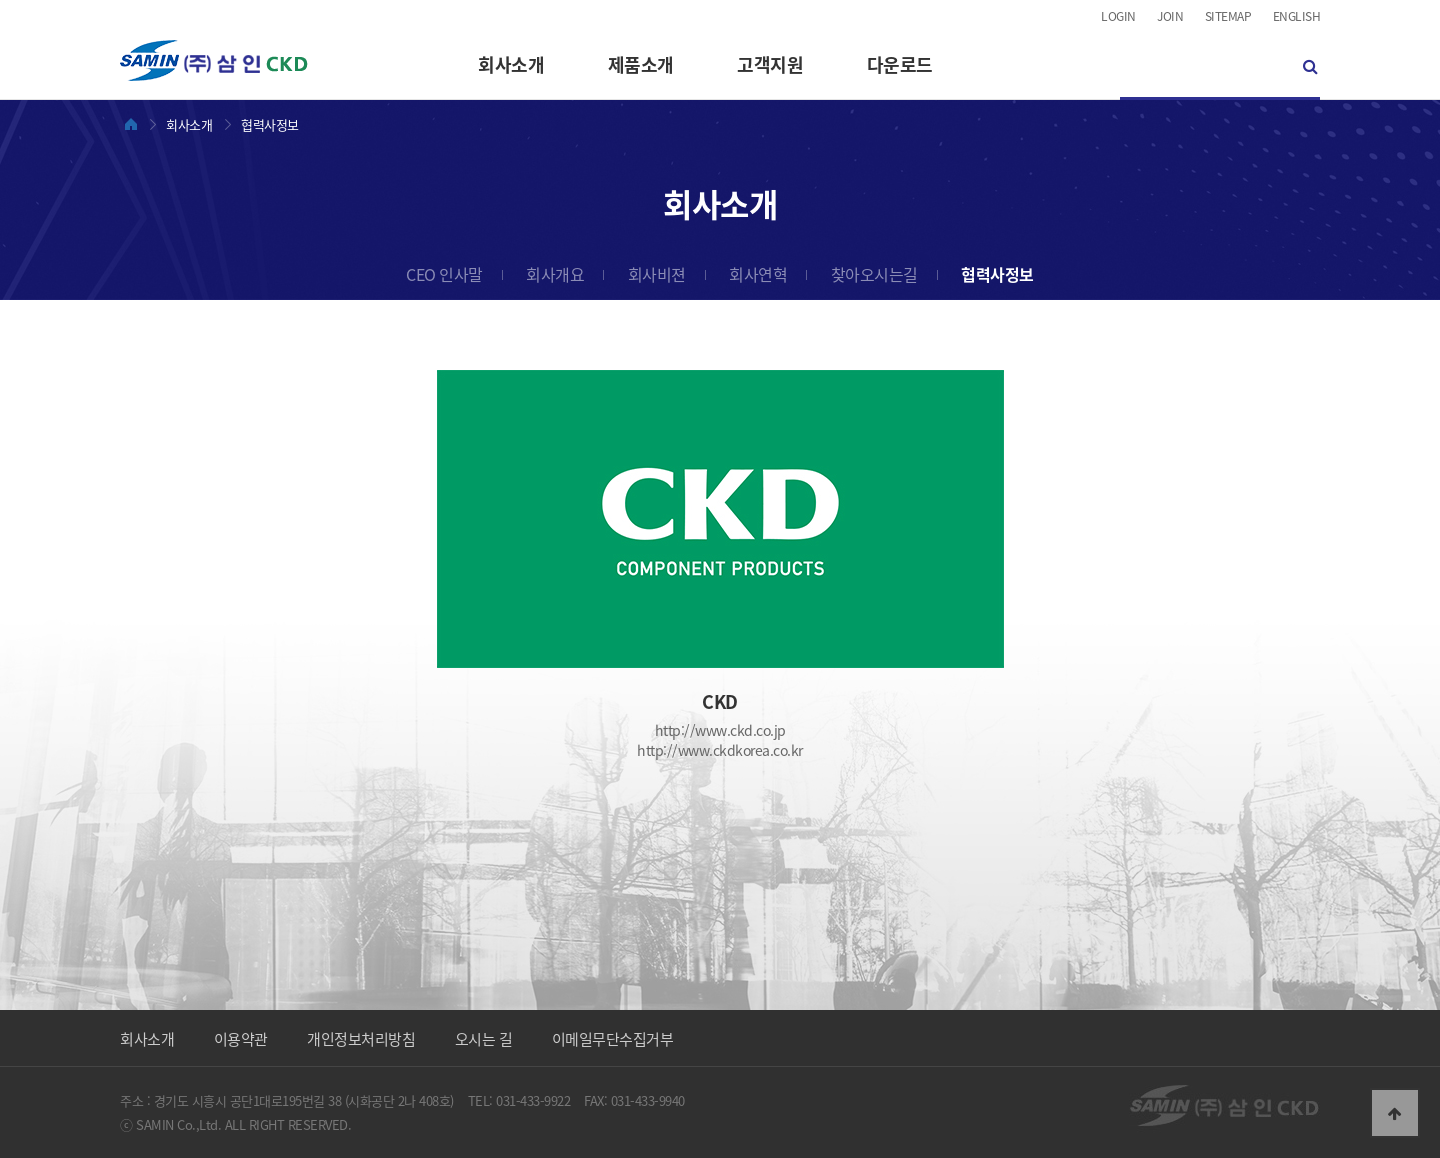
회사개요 (555, 274)
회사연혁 (758, 274)
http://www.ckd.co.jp (720, 730)
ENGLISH (1297, 16)
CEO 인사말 (444, 274)
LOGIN (1118, 16)
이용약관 (241, 1039)
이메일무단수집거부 (613, 1039)
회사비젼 (657, 274)
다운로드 (900, 64)
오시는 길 (484, 1039)
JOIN (1170, 16)
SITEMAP (1228, 16)
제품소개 (641, 64)
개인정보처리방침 (361, 1039)
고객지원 (770, 64)
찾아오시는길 (874, 274)
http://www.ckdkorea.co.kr (720, 750)
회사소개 (511, 64)
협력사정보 (997, 274)
